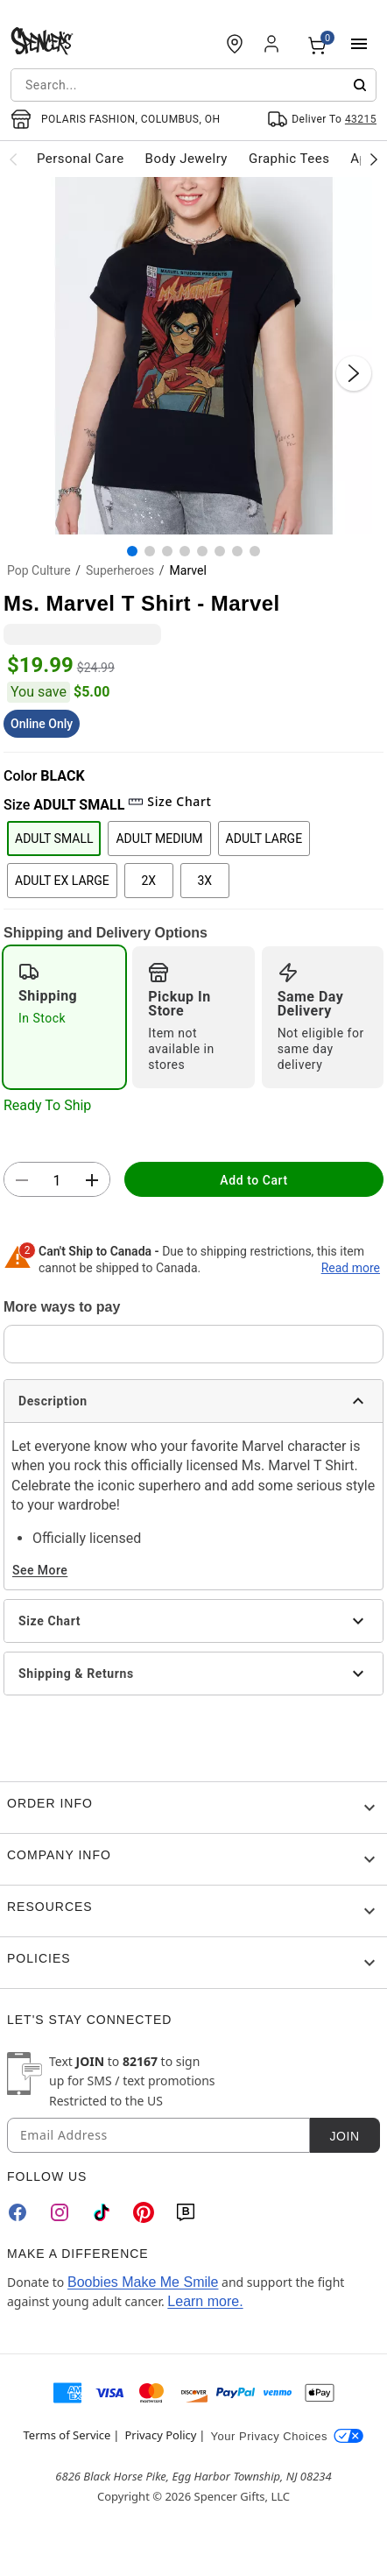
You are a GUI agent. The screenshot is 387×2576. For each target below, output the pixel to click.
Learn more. (205, 2301)
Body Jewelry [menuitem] (186, 158)
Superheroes (120, 570)
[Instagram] (59, 2212)
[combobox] (193, 85)
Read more (350, 1268)
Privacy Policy (160, 2435)
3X (204, 881)
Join (344, 2136)
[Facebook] (17, 2212)
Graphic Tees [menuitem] (289, 158)
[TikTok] (101, 2212)
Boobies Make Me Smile (143, 2282)
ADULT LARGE (264, 839)
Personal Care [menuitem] (80, 158)
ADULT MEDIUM (159, 839)
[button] (193, 355)
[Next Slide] (353, 373)
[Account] (273, 43)
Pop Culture (39, 570)
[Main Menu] (358, 44)
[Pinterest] (143, 2212)
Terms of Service (67, 2435)
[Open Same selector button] (321, 119)
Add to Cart (253, 1180)
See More (39, 1570)
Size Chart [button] (169, 801)
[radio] (64, 1017)
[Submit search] (360, 85)
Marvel (188, 570)
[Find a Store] (234, 43)
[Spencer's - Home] (42, 43)
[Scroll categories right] (374, 159)
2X (148, 881)
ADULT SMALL (54, 839)
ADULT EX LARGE (62, 881)
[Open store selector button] (116, 119)
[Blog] (185, 2212)
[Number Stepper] (56, 1180)
